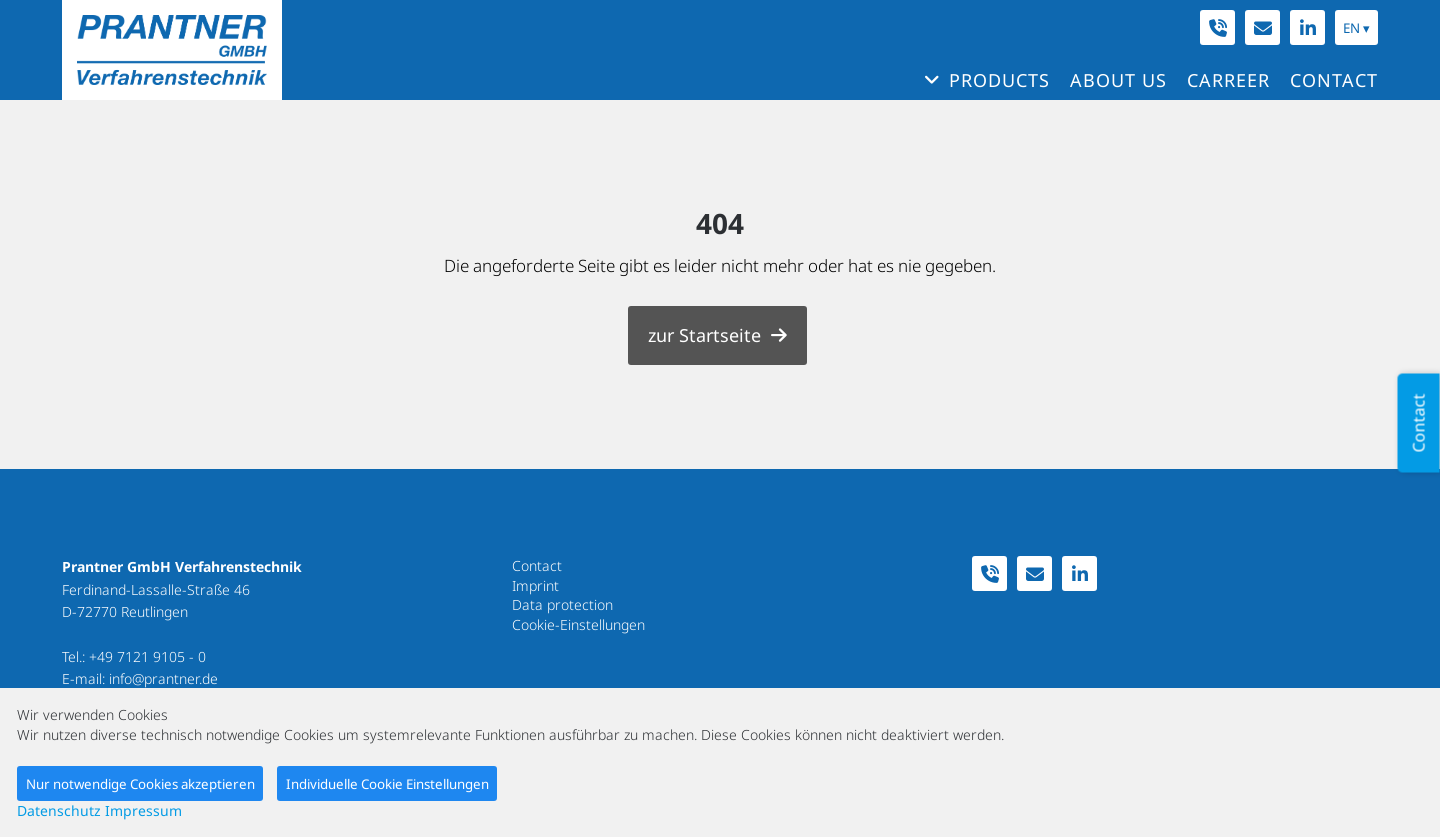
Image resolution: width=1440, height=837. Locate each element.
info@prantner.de (163, 678)
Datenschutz (59, 810)
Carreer (1228, 80)
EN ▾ (1356, 28)
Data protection (562, 604)
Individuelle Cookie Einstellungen (387, 784)
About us (1118, 80)
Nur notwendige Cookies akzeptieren (140, 784)
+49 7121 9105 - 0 (147, 656)
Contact (1334, 80)
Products (999, 80)
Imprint (535, 585)
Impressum (143, 810)
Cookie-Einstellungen (578, 624)
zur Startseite (704, 335)
